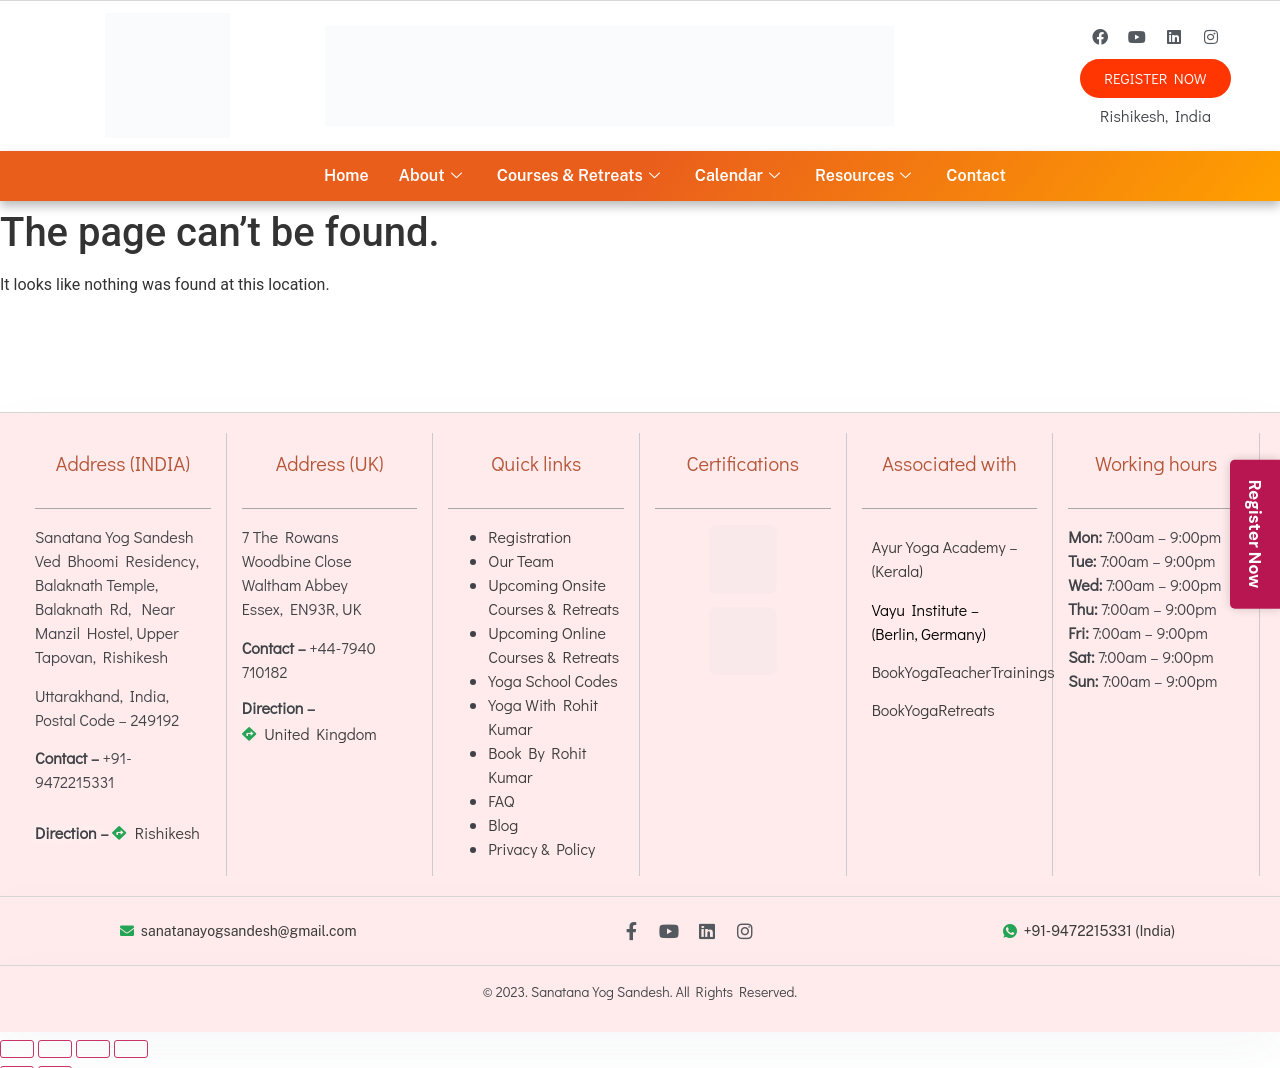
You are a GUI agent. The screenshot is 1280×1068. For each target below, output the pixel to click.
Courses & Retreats (581, 175)
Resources (865, 175)
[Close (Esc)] (131, 1049)
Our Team (521, 560)
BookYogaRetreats (933, 709)
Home (346, 175)
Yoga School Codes (552, 680)
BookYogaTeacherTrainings (963, 671)
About (433, 175)
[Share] (93, 1049)
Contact (976, 175)
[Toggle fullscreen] (55, 1049)
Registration (529, 536)
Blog (503, 824)
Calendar (740, 175)
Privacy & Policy (541, 848)
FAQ (501, 800)
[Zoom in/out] (17, 1049)
